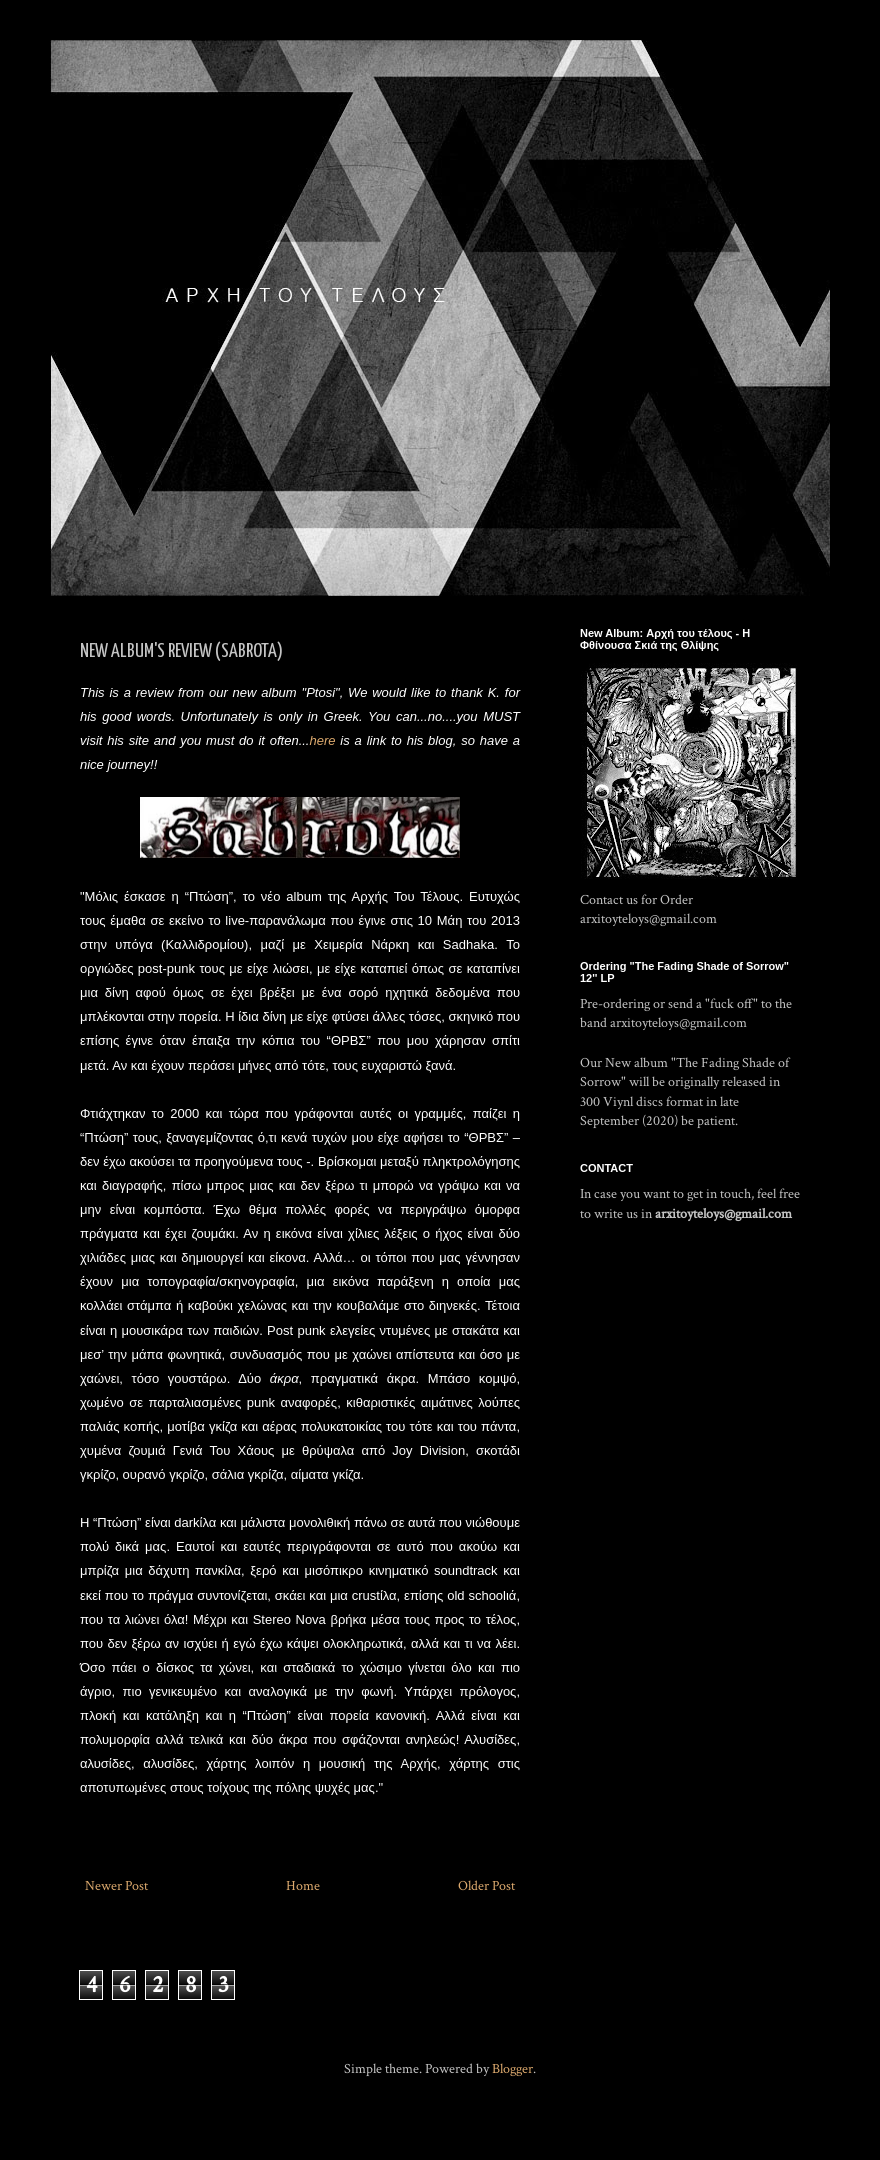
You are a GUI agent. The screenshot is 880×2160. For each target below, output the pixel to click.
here (324, 740)
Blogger (512, 2069)
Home (303, 1886)
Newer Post (116, 1886)
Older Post (486, 1886)
